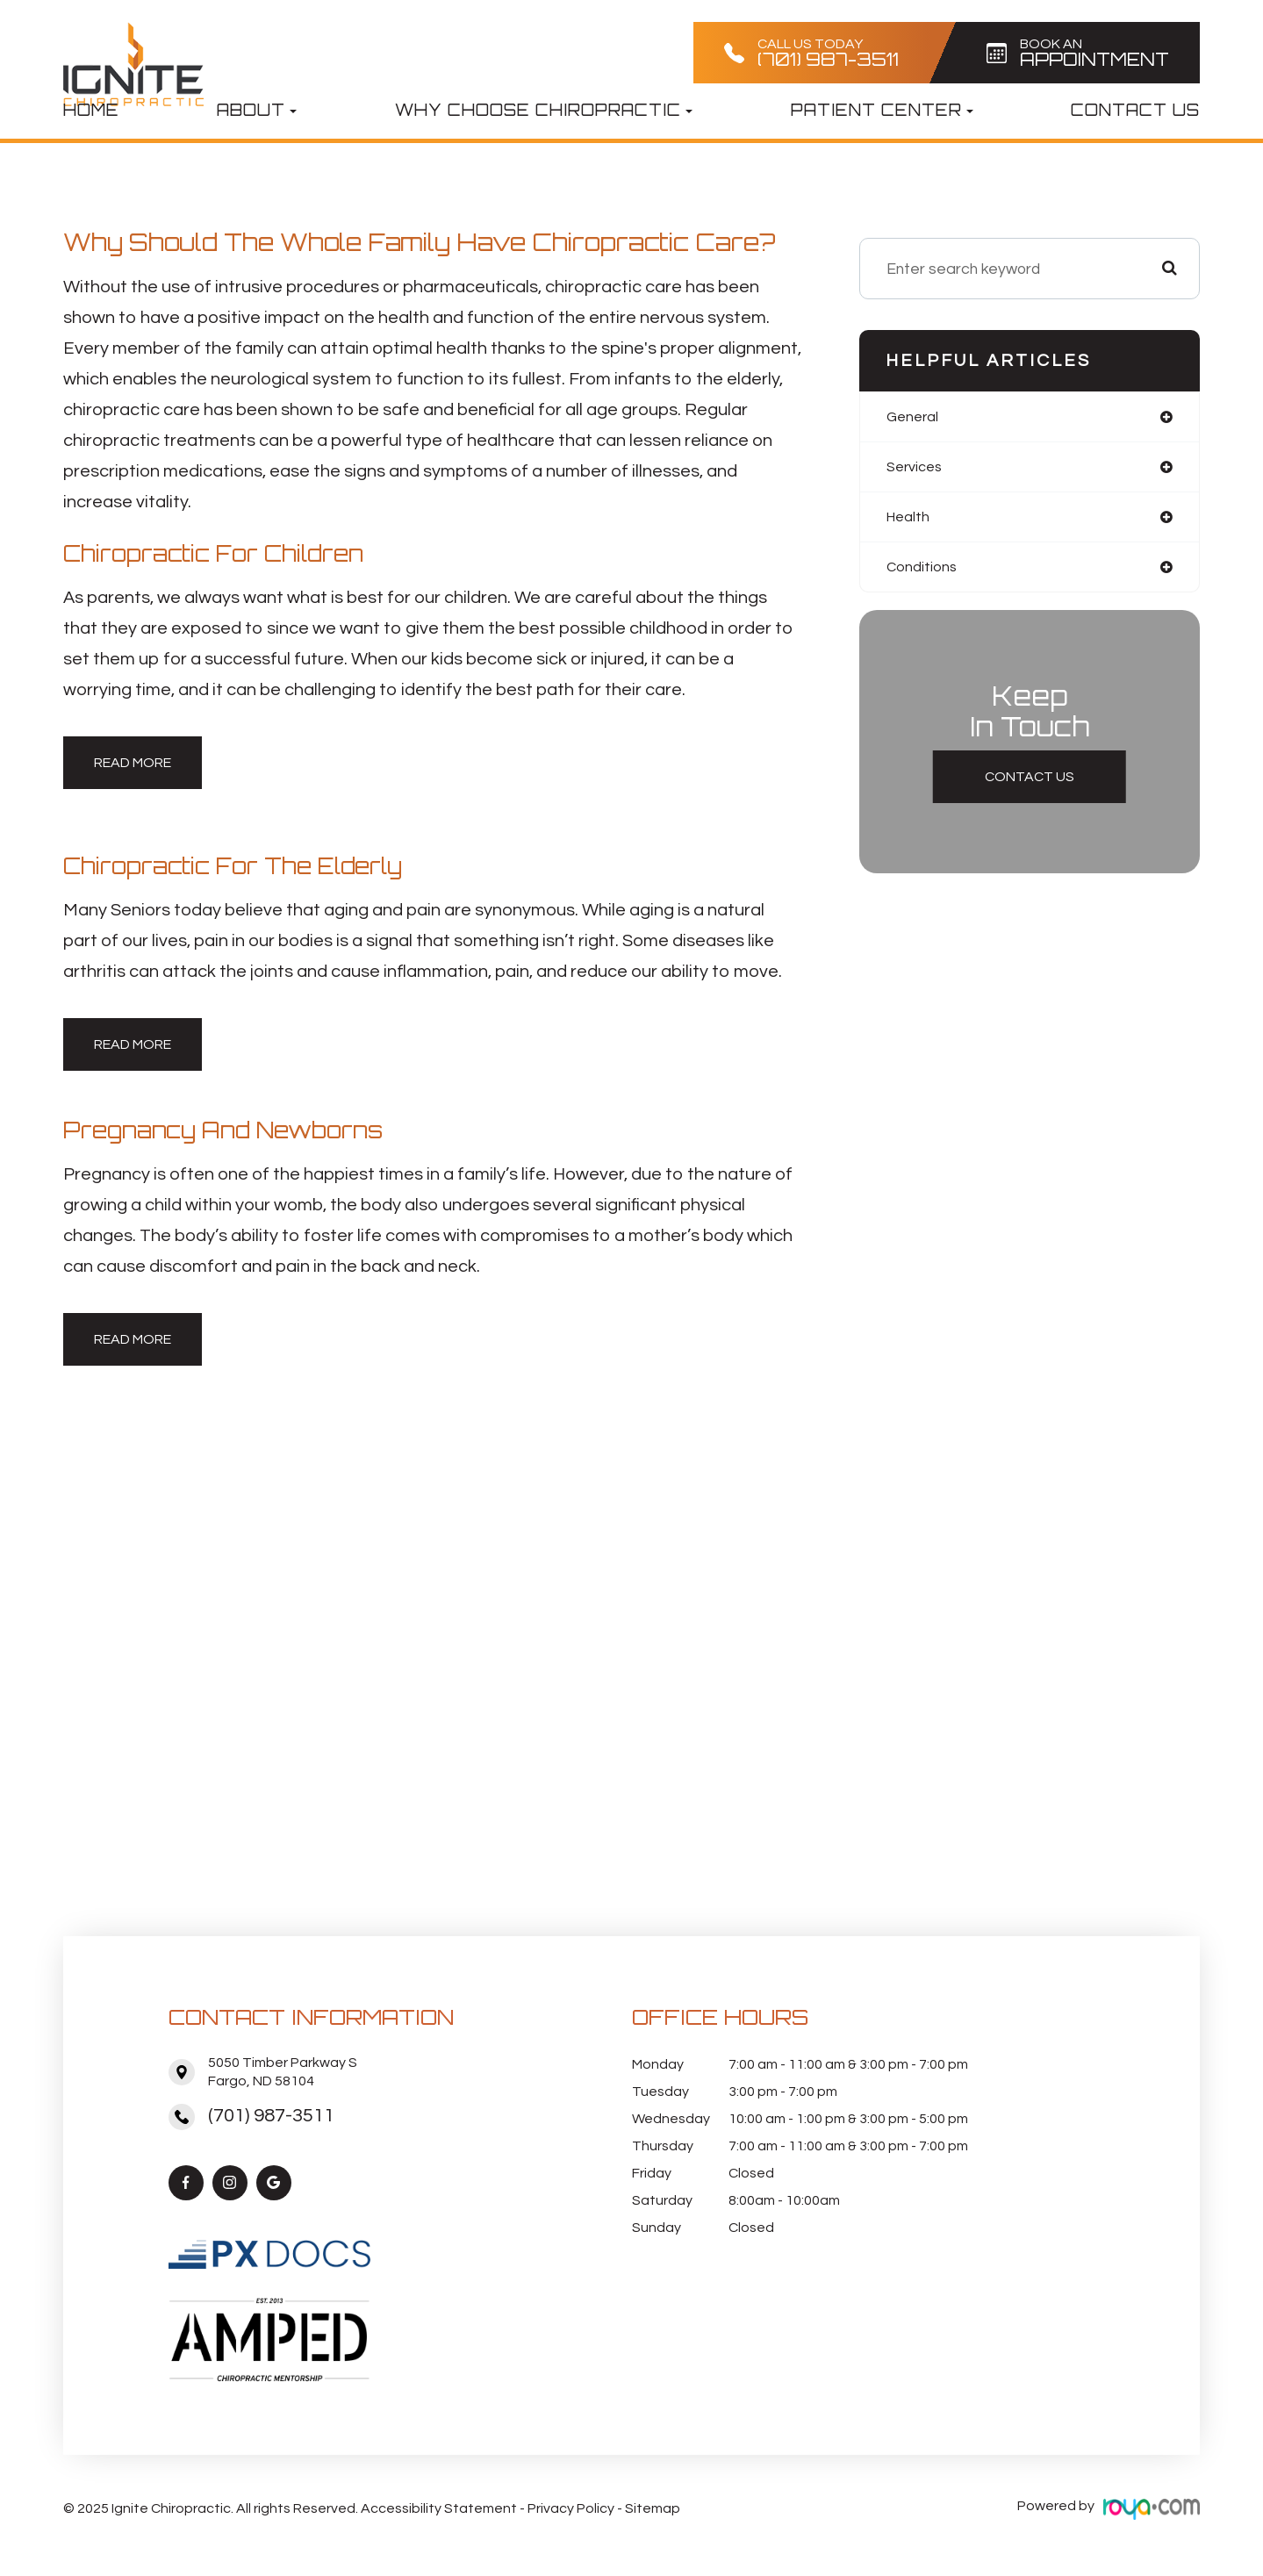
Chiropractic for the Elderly (244, 865)
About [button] (257, 109)
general (915, 417)
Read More (132, 763)
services (917, 469)
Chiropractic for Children (224, 553)
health (910, 521)
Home (91, 109)
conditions (924, 572)
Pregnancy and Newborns (234, 1129)
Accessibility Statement (439, 2506)
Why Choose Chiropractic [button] (543, 109)
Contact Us (1135, 109)
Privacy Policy (570, 2506)
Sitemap (652, 2506)
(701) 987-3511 (271, 2116)
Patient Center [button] (882, 109)
